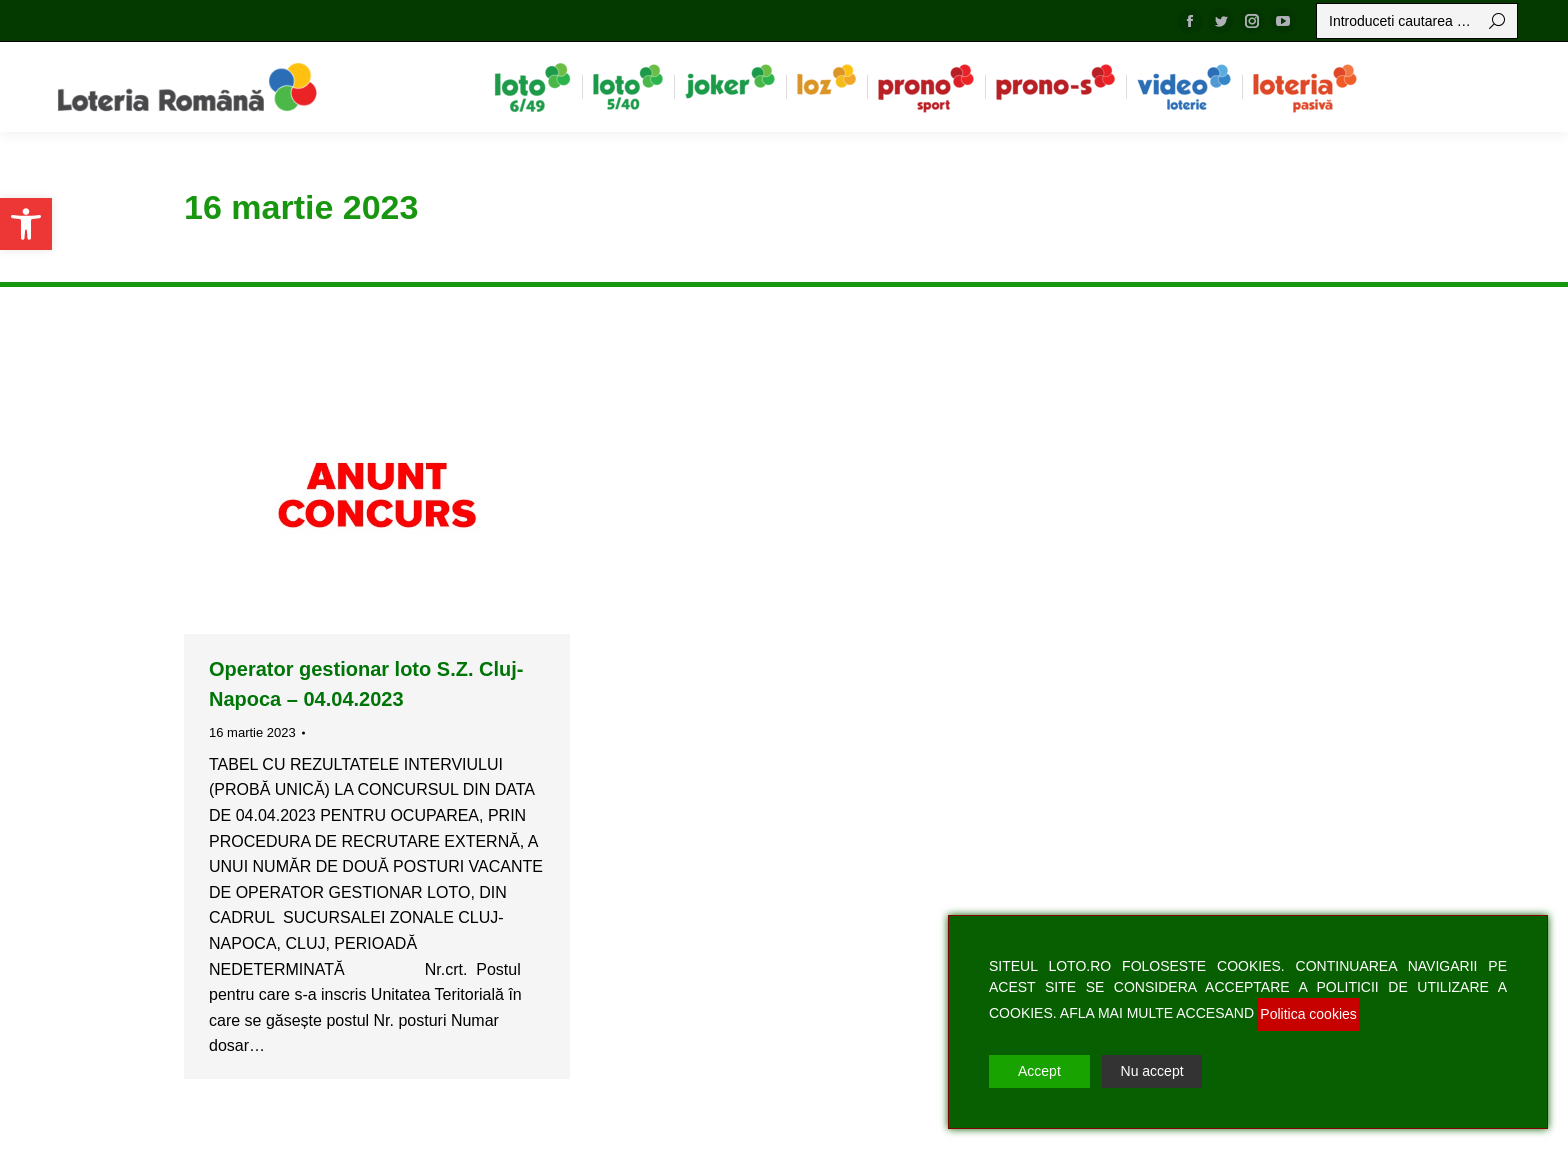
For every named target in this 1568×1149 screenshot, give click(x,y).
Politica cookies (1308, 1014)
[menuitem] (532, 87)
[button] (26, 224)
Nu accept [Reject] (1152, 1071)
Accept (1039, 1071)
